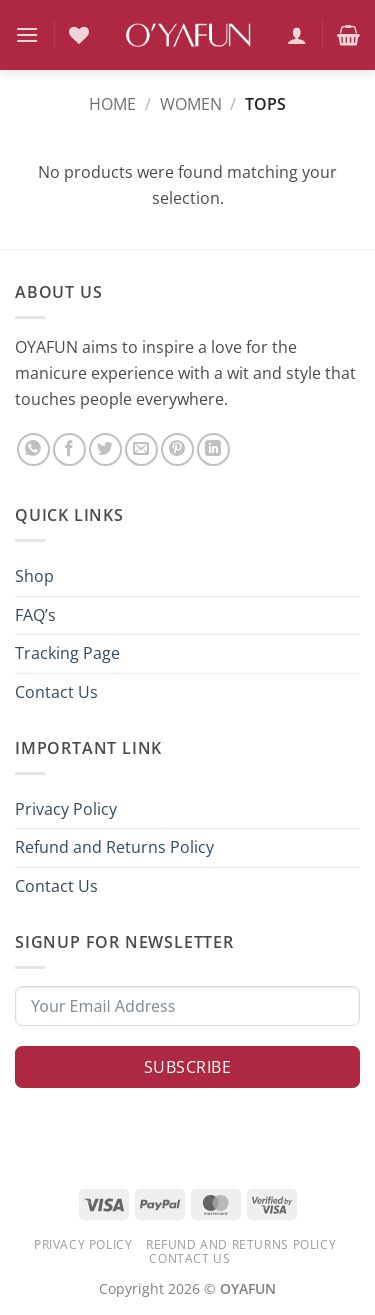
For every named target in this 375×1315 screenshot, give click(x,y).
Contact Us (56, 692)
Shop (34, 576)
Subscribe (187, 1067)
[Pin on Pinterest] (177, 449)
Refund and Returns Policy (114, 847)
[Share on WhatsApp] (33, 449)
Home (112, 104)
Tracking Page (67, 653)
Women (191, 104)
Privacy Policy (66, 809)
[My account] (297, 35)
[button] (27, 34)
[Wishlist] (79, 35)
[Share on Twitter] (105, 449)
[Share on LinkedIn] (213, 449)
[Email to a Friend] (141, 449)
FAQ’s (35, 615)
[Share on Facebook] (69, 449)
